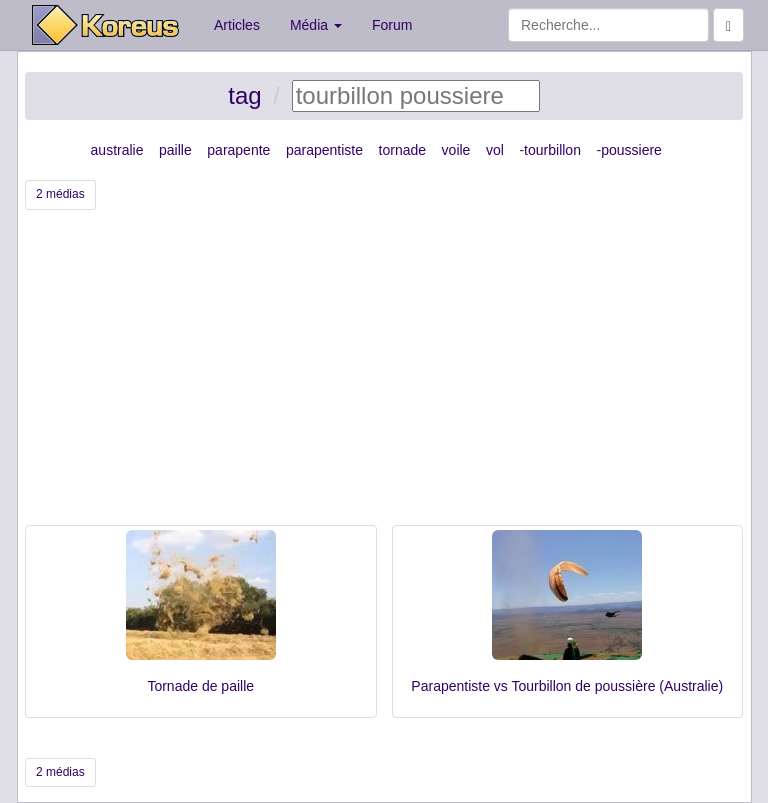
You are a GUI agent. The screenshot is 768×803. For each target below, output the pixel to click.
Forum (392, 25)
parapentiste (324, 150)
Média (316, 25)
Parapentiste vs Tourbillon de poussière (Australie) (567, 686)
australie (117, 150)
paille (175, 150)
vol (495, 150)
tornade (402, 150)
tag (244, 95)
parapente (238, 150)
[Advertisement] (384, 375)
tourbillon (552, 150)
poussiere (631, 150)
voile (456, 150)
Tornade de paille (200, 686)
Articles (237, 25)
